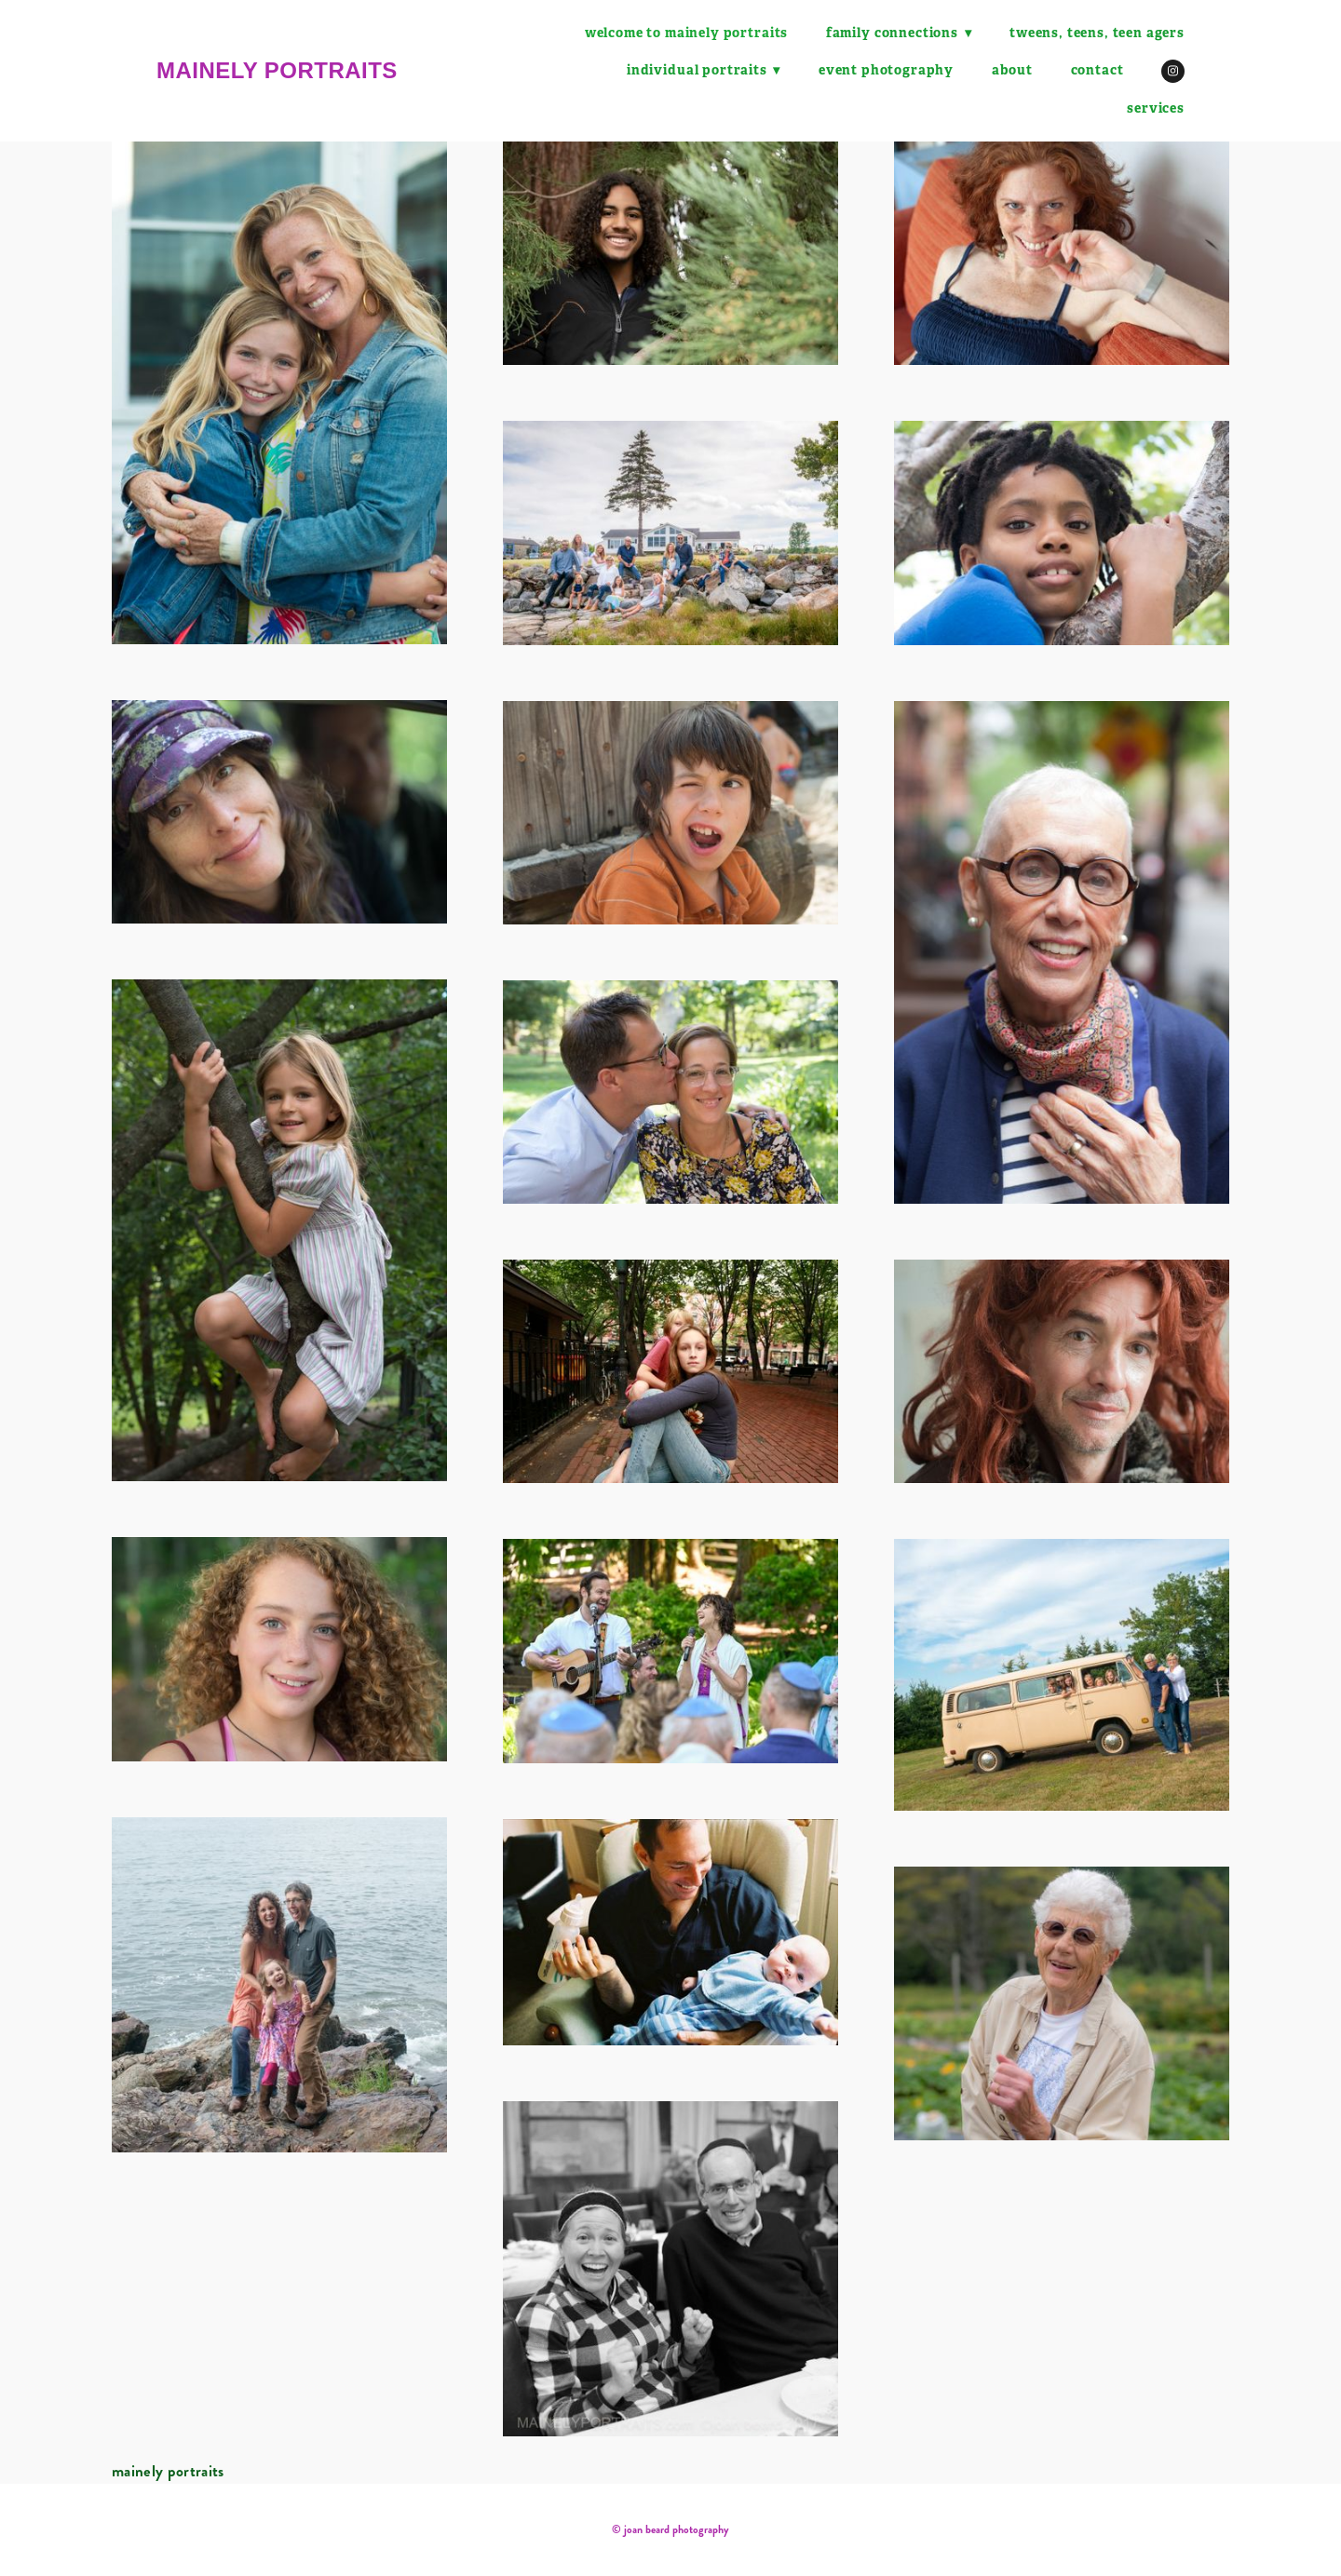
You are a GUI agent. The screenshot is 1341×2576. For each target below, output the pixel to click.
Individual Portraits (703, 69)
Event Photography (886, 69)
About (1012, 69)
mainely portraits (277, 70)
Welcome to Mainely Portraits (685, 32)
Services (1156, 108)
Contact (1097, 69)
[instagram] (1173, 71)
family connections (897, 32)
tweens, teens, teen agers (1097, 32)
